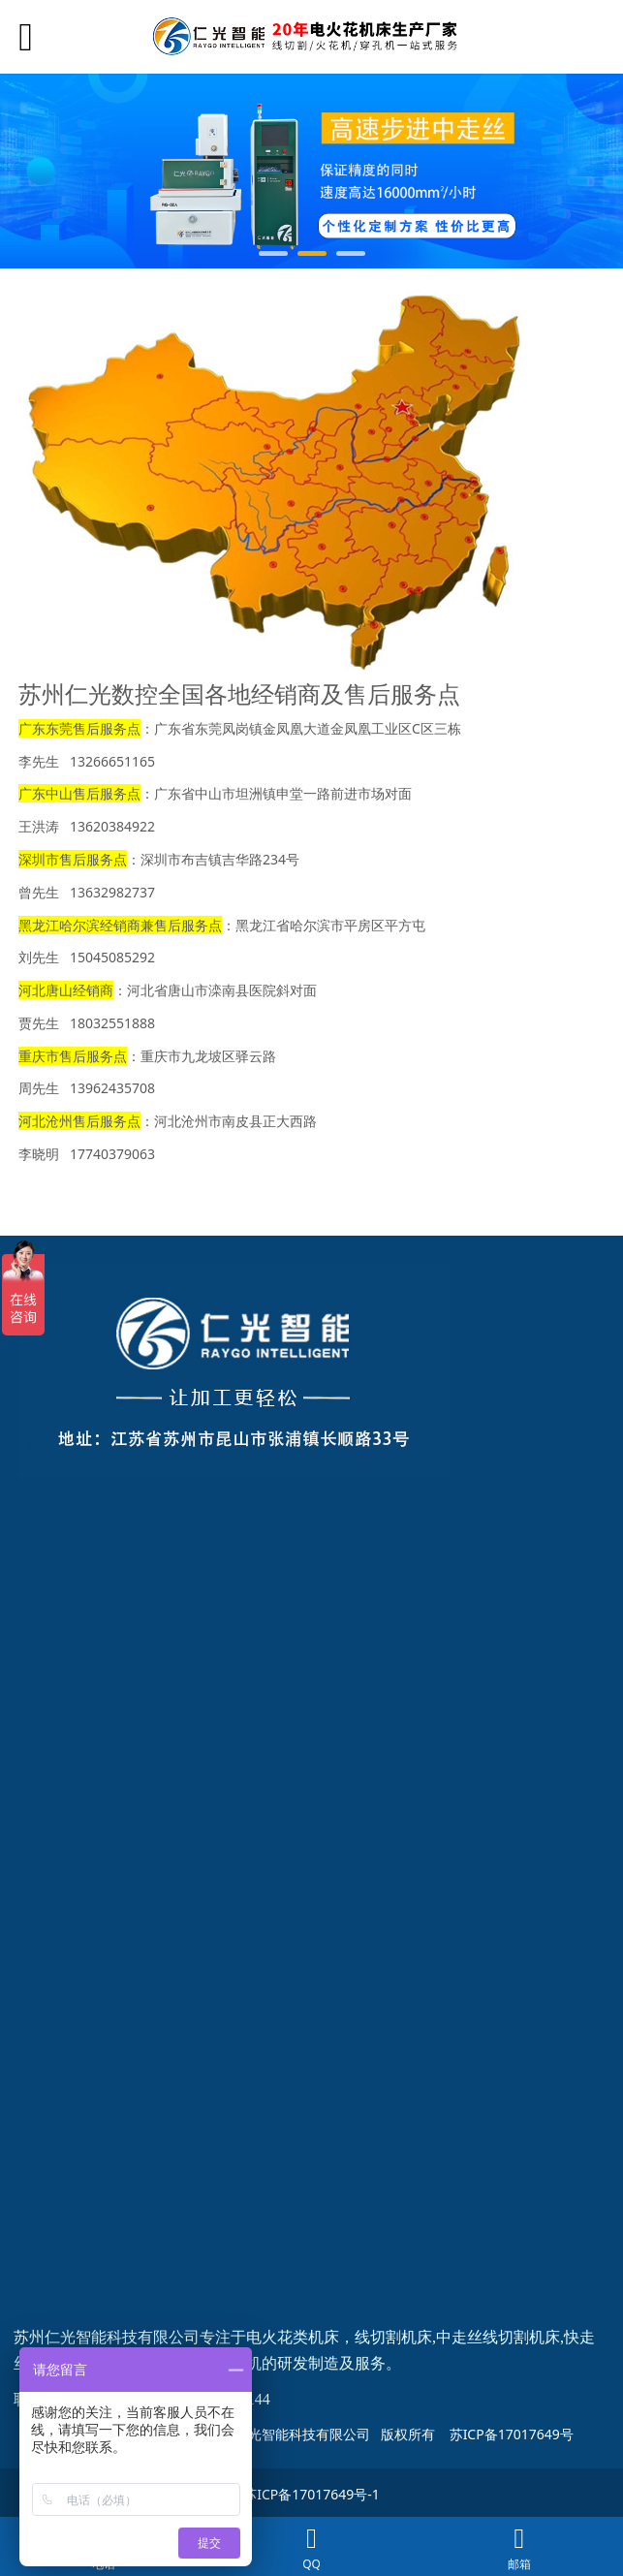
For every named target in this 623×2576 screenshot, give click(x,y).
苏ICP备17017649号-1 (311, 2494)
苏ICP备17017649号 (512, 2434)
